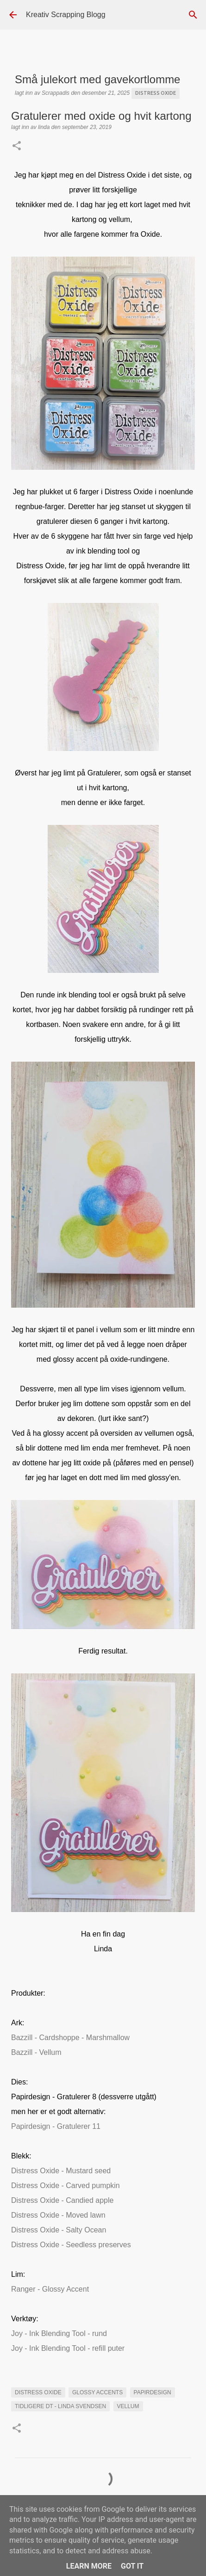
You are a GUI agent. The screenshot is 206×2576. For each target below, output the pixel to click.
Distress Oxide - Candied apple (62, 2200)
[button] (16, 146)
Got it (132, 2566)
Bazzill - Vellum (36, 2052)
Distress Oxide (155, 93)
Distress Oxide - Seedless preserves (71, 2245)
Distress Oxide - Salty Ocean (58, 2230)
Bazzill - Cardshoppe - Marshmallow (70, 2037)
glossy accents (97, 2392)
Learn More (89, 2566)
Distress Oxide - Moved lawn (58, 2215)
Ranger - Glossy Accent (50, 2289)
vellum (128, 2406)
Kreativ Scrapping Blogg (66, 14)
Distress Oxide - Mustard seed (61, 2171)
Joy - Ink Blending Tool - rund (59, 2333)
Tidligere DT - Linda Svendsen (60, 2406)
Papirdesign (152, 2392)
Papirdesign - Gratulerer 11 (55, 2126)
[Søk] (193, 15)
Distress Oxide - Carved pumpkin (65, 2185)
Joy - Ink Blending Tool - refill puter (68, 2348)
